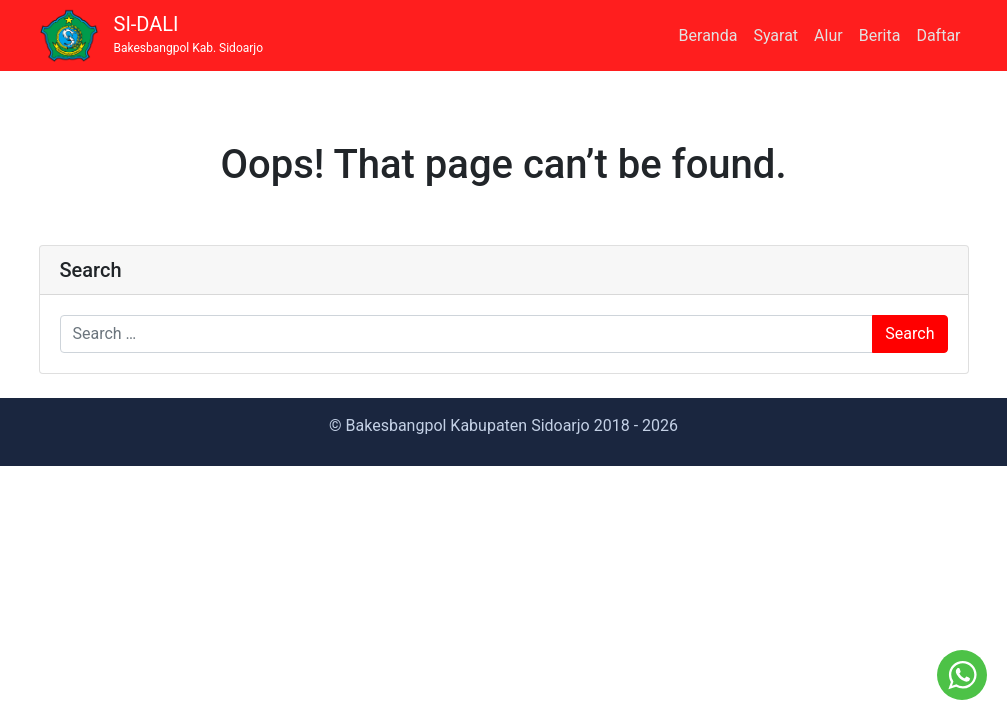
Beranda (708, 35)
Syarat (775, 35)
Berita (880, 35)
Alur (828, 35)
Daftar (938, 35)
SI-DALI (189, 34)
